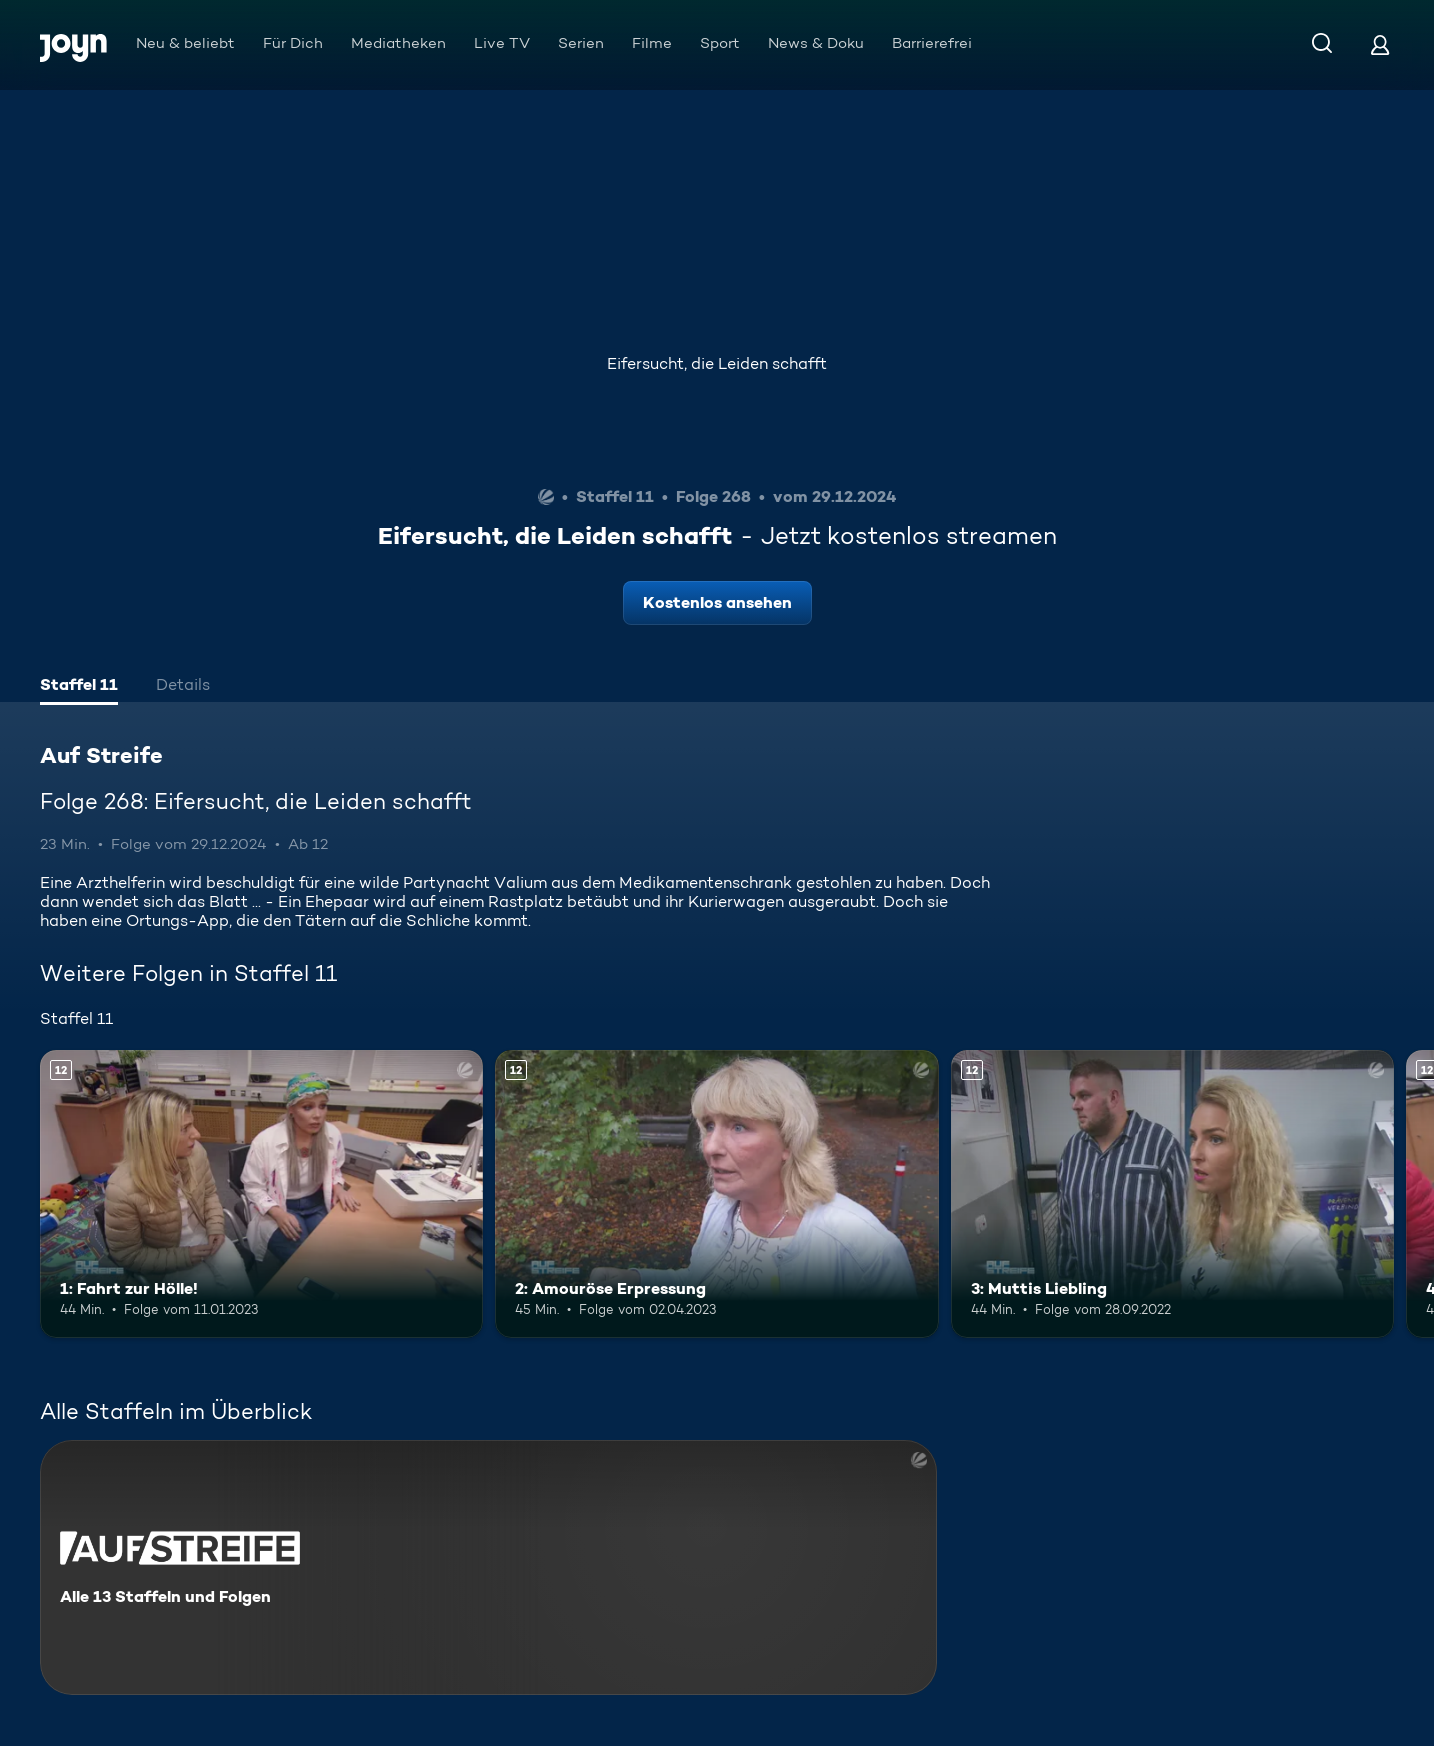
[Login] (1380, 44)
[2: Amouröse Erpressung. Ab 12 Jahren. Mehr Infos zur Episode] (716, 1194)
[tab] (79, 687)
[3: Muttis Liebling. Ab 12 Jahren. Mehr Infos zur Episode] (1172, 1194)
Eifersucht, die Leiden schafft (717, 363)
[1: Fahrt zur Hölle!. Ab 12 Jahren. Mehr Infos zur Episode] (261, 1194)
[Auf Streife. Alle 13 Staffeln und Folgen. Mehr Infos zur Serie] (488, 1567)
